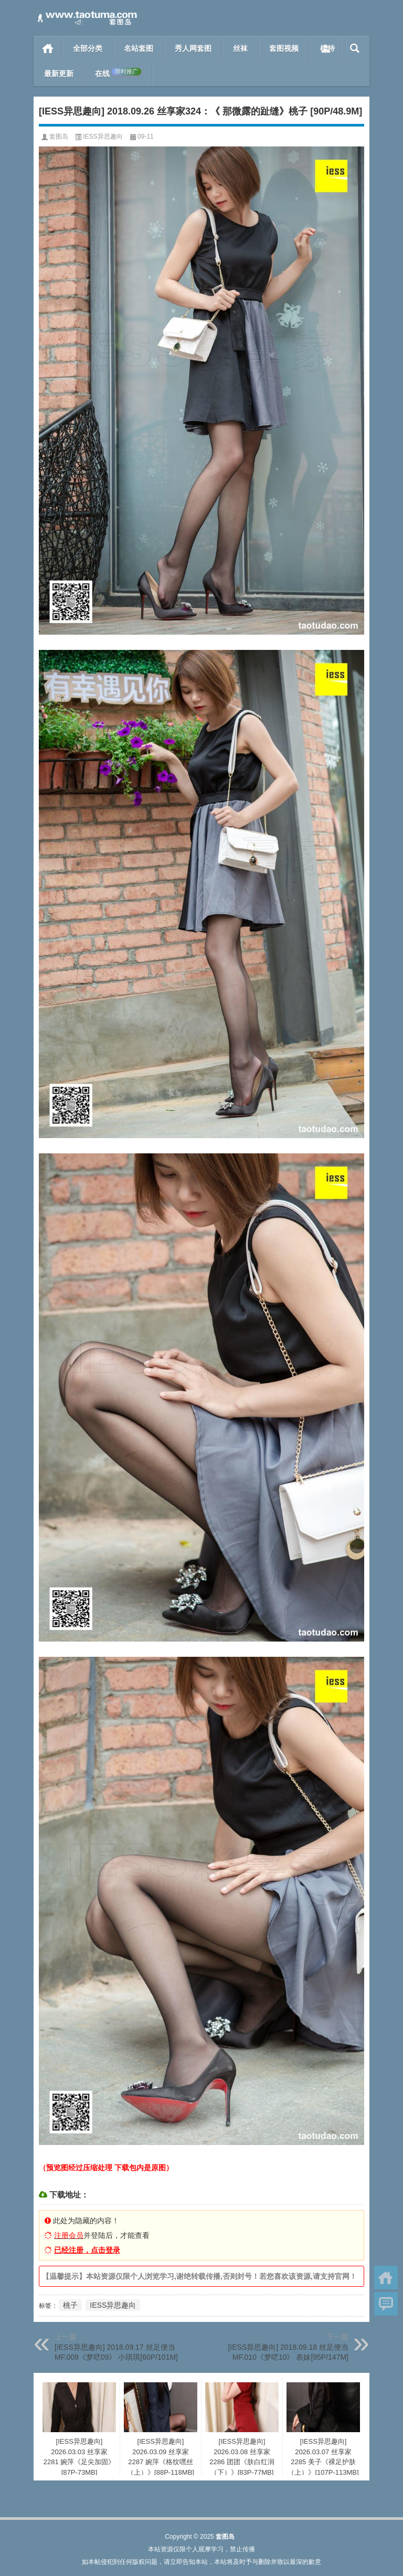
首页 (48, 48)
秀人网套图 (193, 48)
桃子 (70, 2305)
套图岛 (58, 136)
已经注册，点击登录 (87, 2250)
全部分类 (87, 48)
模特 (327, 48)
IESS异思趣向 (102, 136)
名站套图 (138, 48)
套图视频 (284, 48)
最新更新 (58, 73)
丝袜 (240, 48)
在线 (118, 73)
